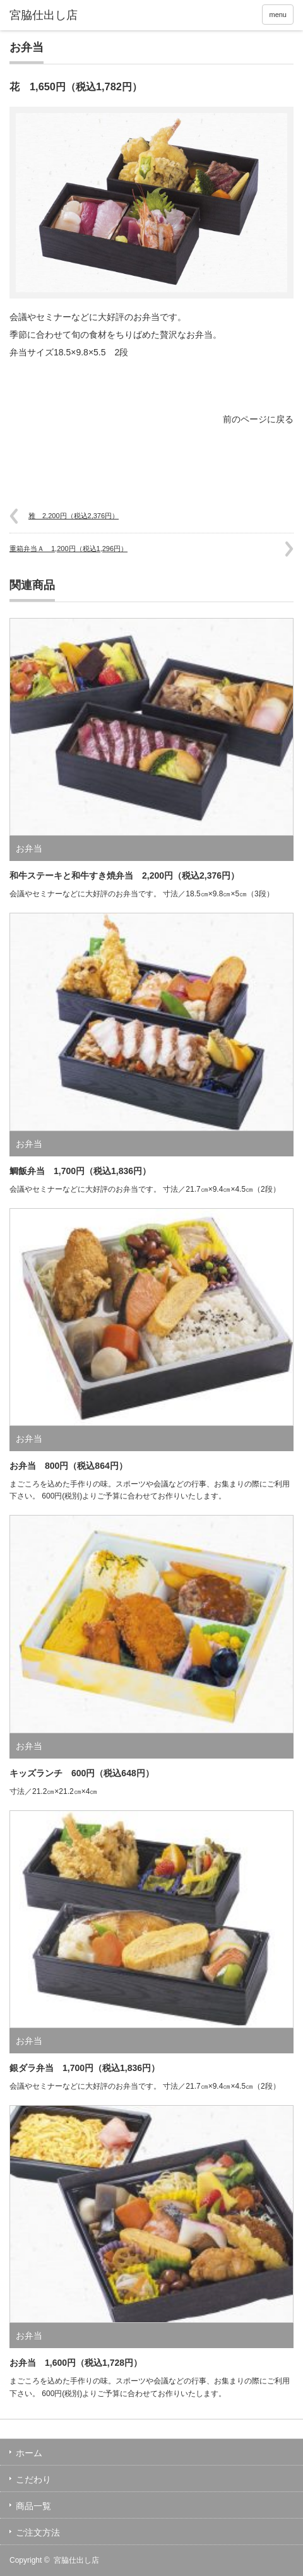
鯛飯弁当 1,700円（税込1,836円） (80, 1171)
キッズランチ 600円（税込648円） (81, 1773)
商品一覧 (33, 2506)
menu (278, 14)
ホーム (29, 2453)
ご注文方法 (38, 2532)
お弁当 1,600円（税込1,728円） (75, 2363)
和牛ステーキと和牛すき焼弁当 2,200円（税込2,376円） (124, 875)
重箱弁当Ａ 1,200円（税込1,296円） (68, 548)
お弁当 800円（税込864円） (68, 1466)
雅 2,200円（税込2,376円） (73, 515)
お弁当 (26, 47)
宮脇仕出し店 (76, 2560)
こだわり (33, 2479)
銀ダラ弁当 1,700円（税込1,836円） (84, 2068)
